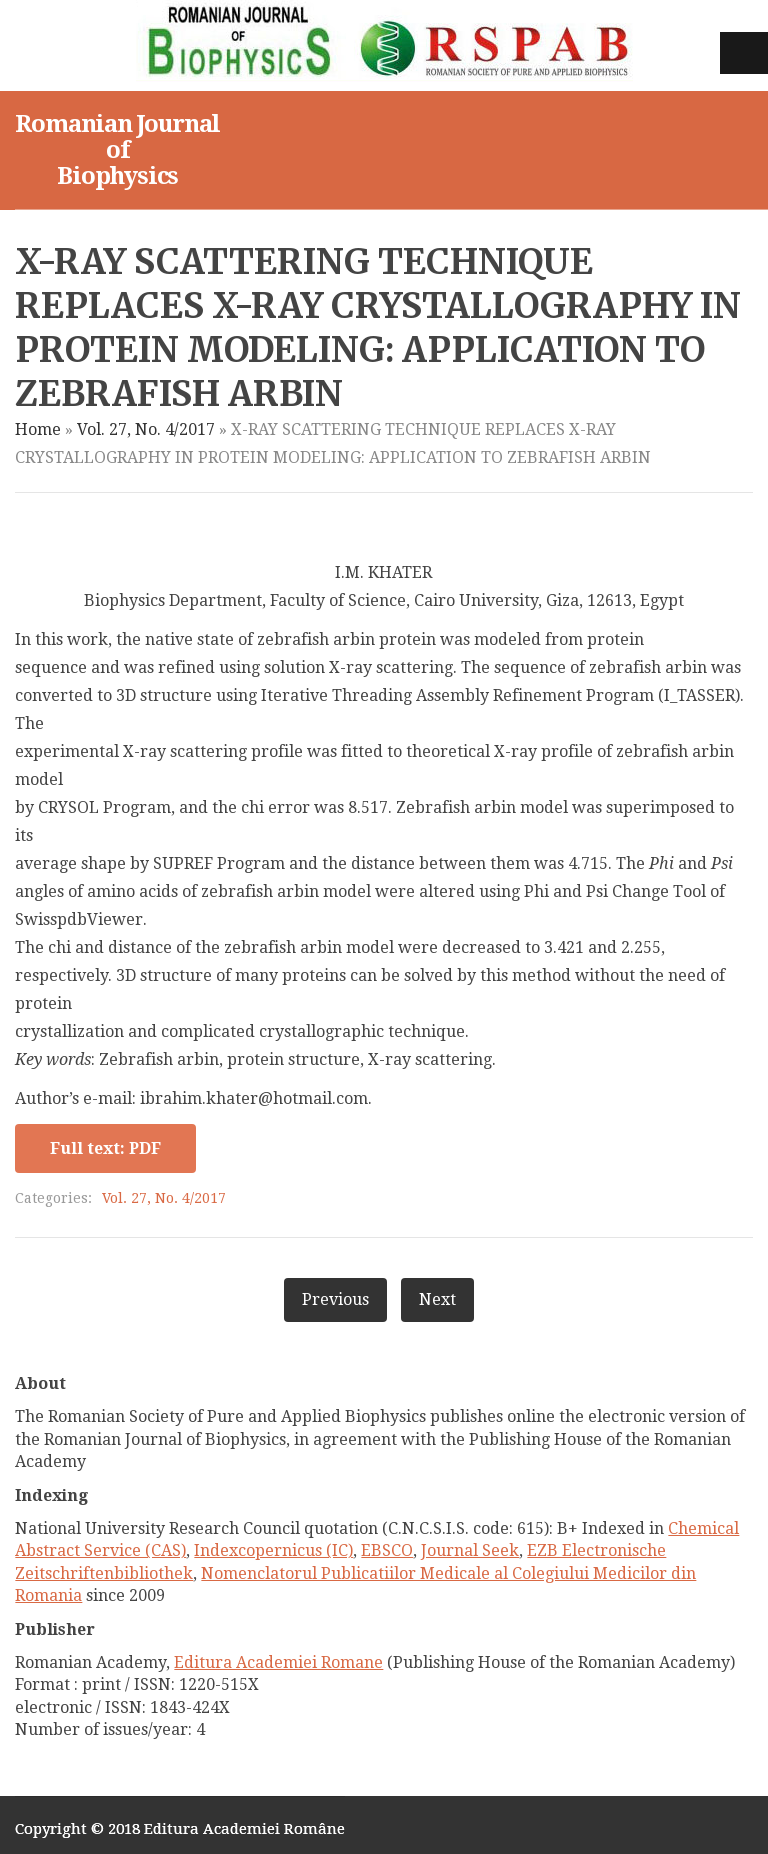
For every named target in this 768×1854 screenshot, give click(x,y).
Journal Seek (470, 1550)
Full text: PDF (105, 1148)
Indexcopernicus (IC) (273, 1550)
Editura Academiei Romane (278, 1662)
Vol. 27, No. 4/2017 (146, 429)
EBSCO (387, 1550)
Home (38, 429)
